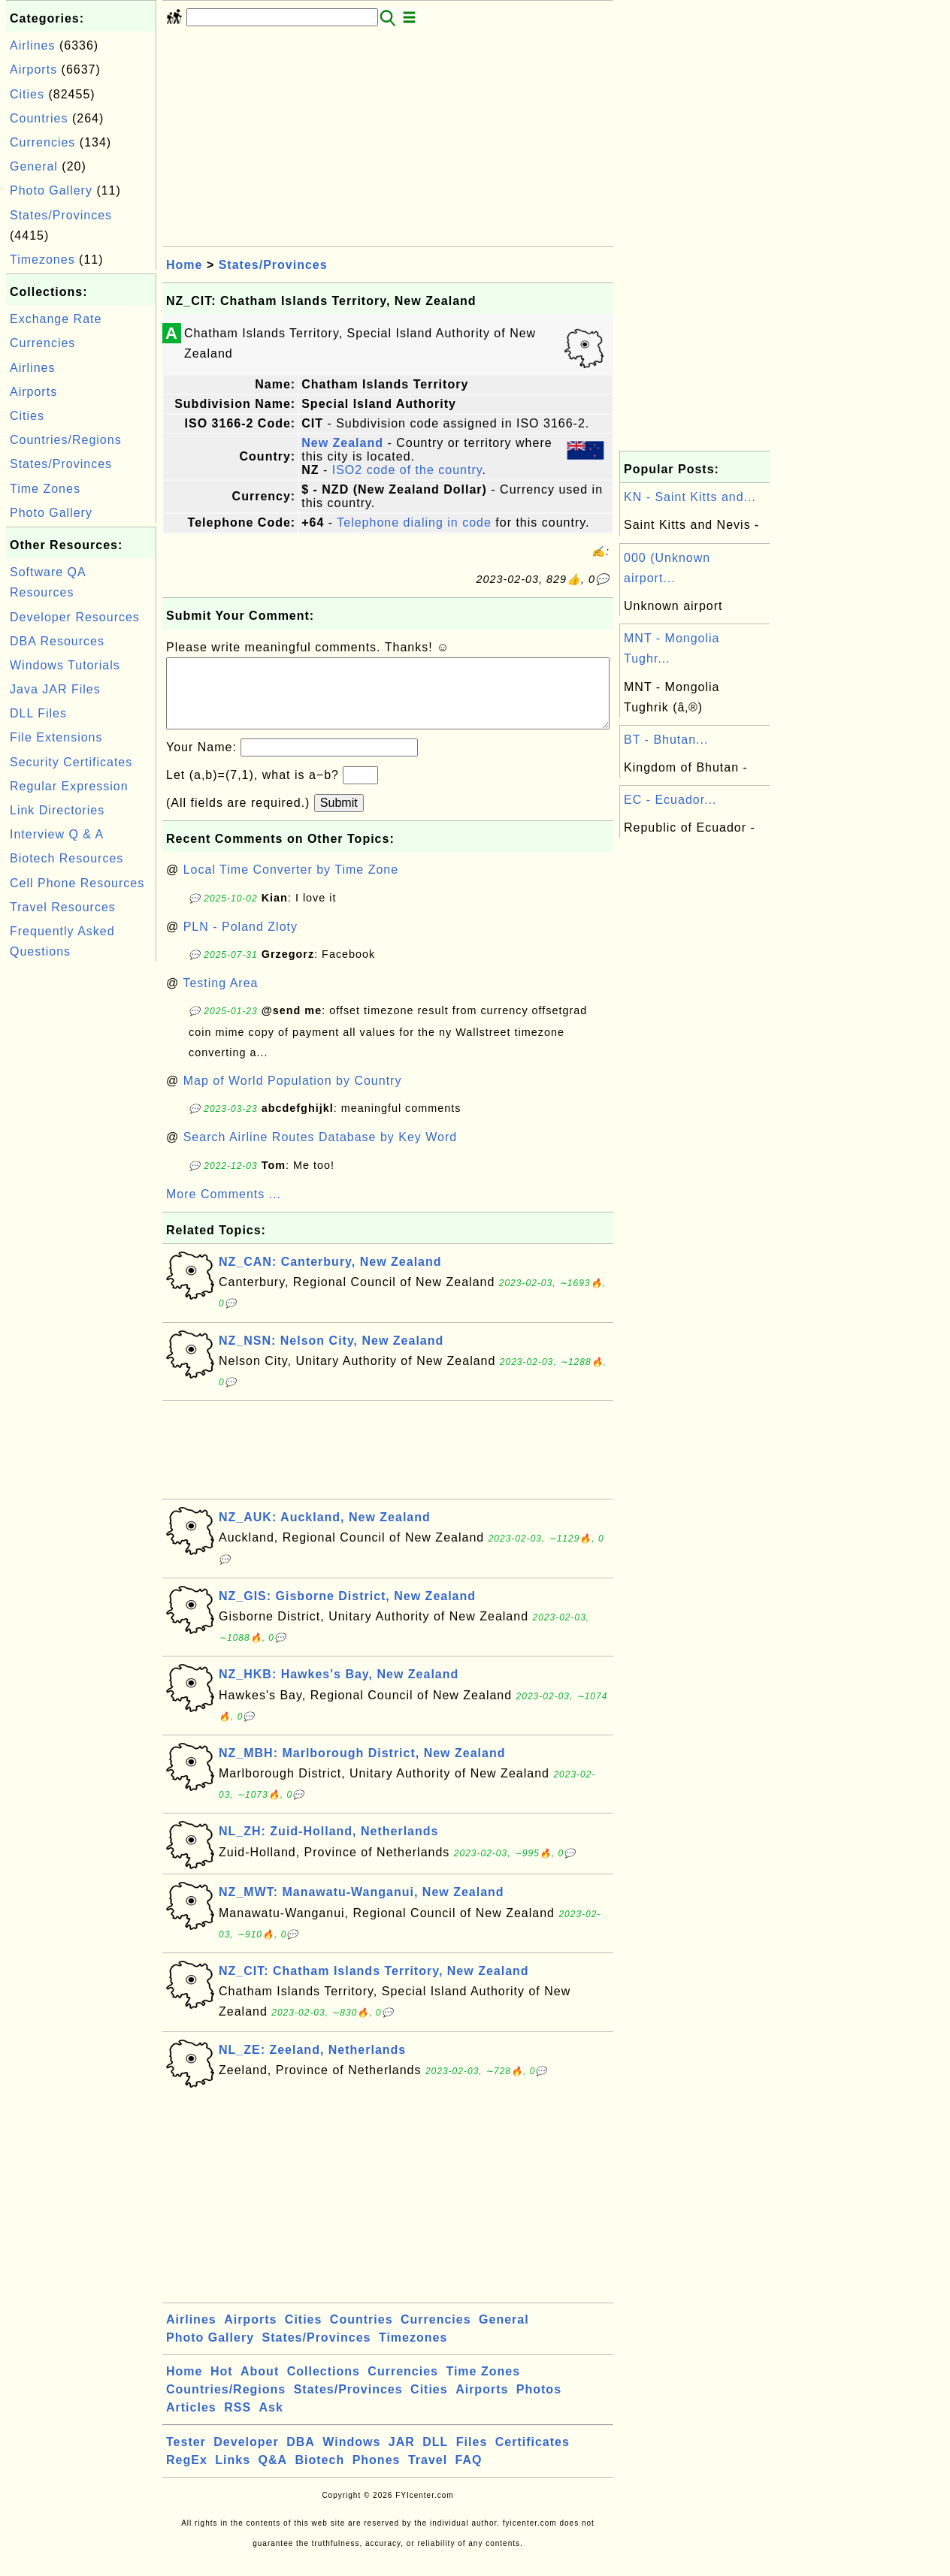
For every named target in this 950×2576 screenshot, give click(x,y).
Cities (27, 94)
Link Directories (57, 810)
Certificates (532, 2457)
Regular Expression (69, 786)
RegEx (186, 2475)
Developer (245, 2457)
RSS (237, 2422)
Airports (33, 69)
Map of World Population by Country (292, 1095)
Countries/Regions (66, 439)
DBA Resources (57, 641)
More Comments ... (223, 1209)
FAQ (469, 2475)
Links (232, 2475)
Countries (39, 118)
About (260, 2386)
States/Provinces (61, 215)
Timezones (42, 259)
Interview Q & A (57, 834)
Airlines (32, 45)
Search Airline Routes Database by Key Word (320, 1152)
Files (471, 2457)
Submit (339, 817)
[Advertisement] (81, 1190)
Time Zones (45, 488)
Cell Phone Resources (77, 883)
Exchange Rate (55, 319)
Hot (221, 2386)
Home (184, 264)
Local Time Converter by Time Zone (290, 884)
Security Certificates (71, 762)
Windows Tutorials (65, 665)
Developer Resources (75, 617)
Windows (351, 2457)
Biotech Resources (66, 858)
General (34, 166)
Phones (376, 2475)
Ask (271, 2422)
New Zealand (342, 442)
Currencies (42, 142)
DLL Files (38, 713)
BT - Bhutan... (666, 739)
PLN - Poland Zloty (240, 941)
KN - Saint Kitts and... (690, 497)
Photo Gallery (51, 190)
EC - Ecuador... (670, 799)
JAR (402, 2457)
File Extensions (56, 737)
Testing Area (220, 998)
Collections (323, 2386)
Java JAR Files (55, 689)
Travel (427, 2475)
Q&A (273, 2475)
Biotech (320, 2475)
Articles (191, 2422)
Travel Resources (63, 907)
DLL (435, 2457)
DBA (300, 2457)
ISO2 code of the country (407, 470)
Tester (186, 2457)
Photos (538, 2404)
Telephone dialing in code (414, 522)
